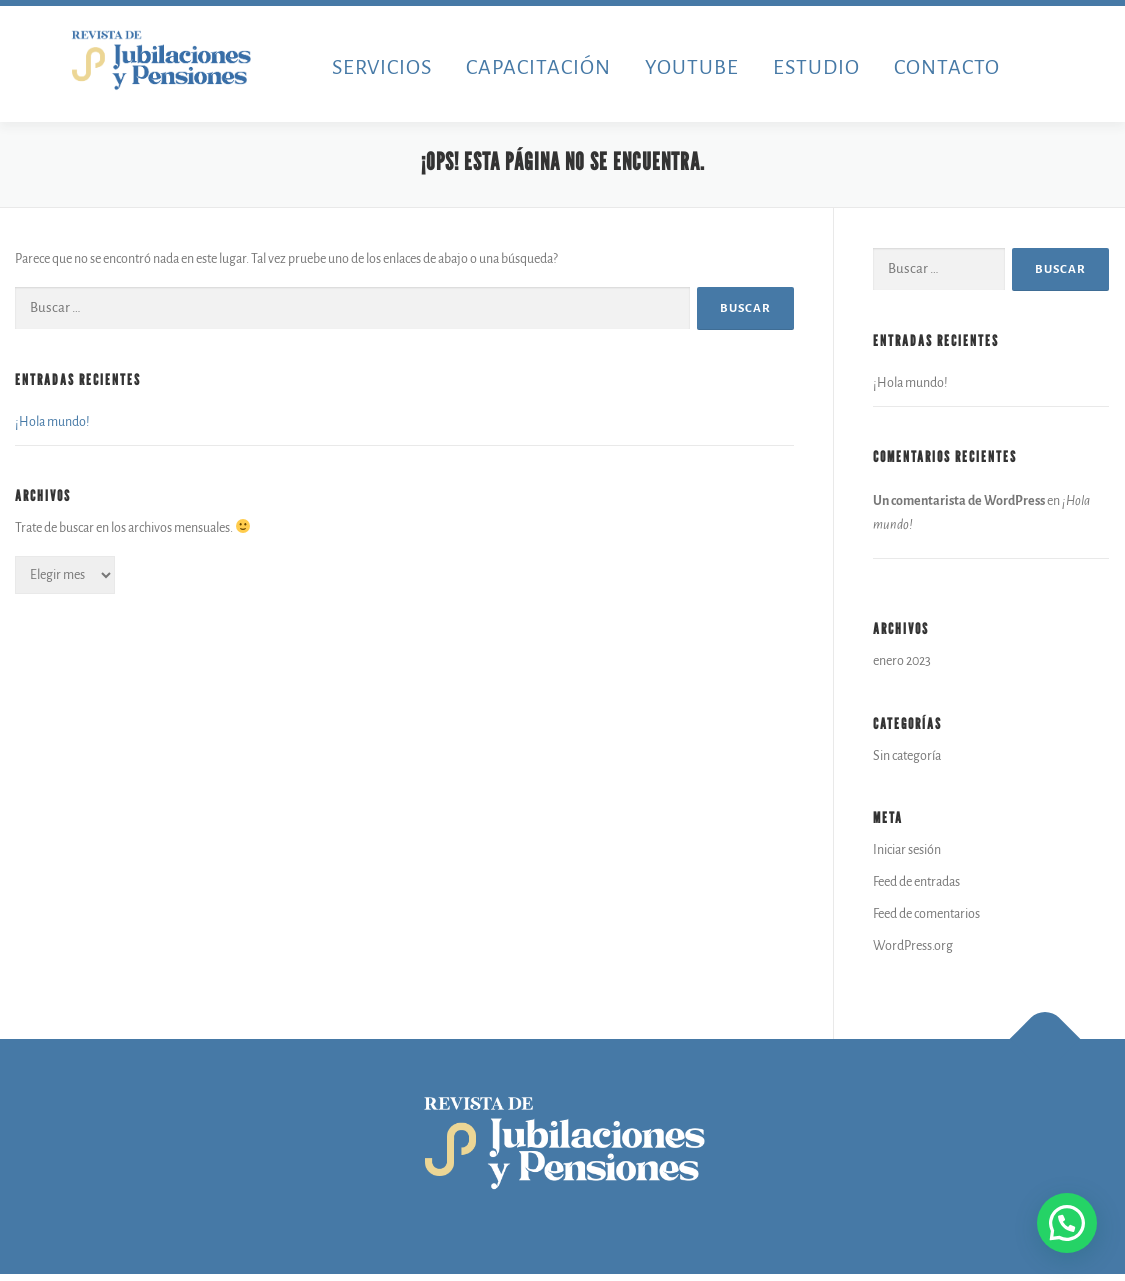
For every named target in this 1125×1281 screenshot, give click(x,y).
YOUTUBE (692, 67)
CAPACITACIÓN (538, 67)
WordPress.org (913, 947)
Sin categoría (907, 757)
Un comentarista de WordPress (959, 502)
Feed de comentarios (926, 915)
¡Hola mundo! (52, 423)
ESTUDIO (816, 67)
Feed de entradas (916, 883)
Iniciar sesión (907, 851)
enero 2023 (902, 662)
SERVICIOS (382, 67)
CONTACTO (947, 67)
